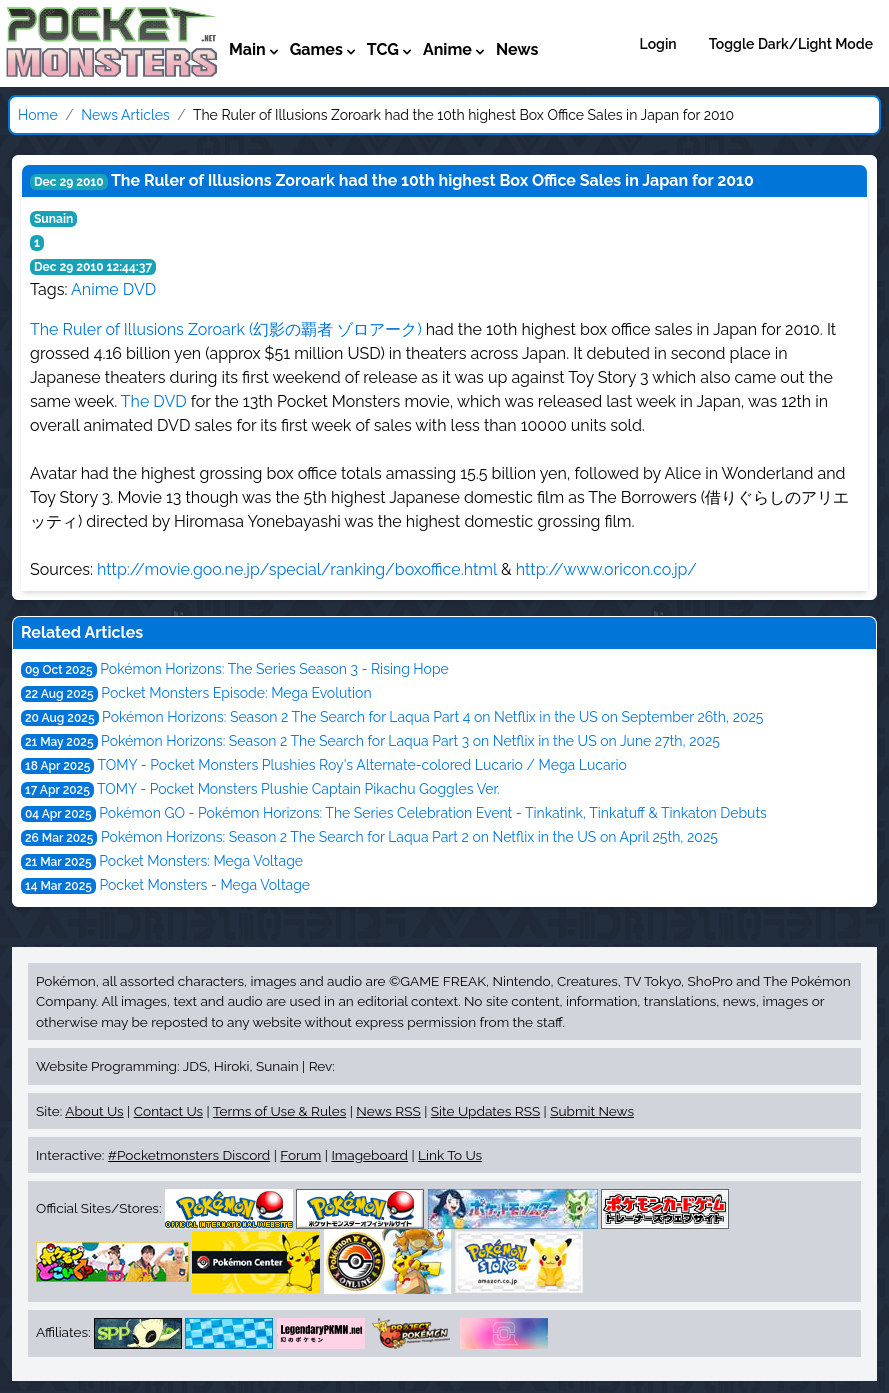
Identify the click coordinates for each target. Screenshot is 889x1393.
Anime (95, 289)
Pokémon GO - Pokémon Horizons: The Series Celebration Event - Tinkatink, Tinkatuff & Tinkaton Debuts (433, 813)
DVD (139, 289)
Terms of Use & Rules (279, 1111)
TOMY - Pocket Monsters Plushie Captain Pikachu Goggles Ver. (298, 789)
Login (658, 44)
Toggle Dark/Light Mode (791, 44)
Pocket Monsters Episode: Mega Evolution (236, 693)
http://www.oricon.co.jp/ (606, 569)
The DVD (154, 401)
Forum (300, 1155)
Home (38, 115)
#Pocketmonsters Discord (189, 1155)
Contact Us (168, 1111)
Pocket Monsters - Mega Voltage (204, 885)
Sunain (53, 219)
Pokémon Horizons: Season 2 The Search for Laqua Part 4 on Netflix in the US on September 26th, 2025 (432, 717)
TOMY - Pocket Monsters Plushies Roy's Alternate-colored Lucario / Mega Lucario (362, 765)
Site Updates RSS (485, 1111)
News (517, 49)
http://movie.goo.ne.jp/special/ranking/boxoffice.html (297, 569)
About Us (94, 1111)
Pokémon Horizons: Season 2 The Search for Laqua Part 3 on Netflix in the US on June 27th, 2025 (410, 741)
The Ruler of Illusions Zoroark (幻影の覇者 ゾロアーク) (226, 329)
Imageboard (369, 1155)
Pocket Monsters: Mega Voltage (201, 861)
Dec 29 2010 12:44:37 (93, 267)
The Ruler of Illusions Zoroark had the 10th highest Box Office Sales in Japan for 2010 (432, 180)
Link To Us (450, 1155)
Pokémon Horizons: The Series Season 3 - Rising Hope (274, 669)
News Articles (125, 115)
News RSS (388, 1111)
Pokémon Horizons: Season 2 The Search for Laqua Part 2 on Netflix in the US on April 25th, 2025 (409, 837)
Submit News (592, 1111)
